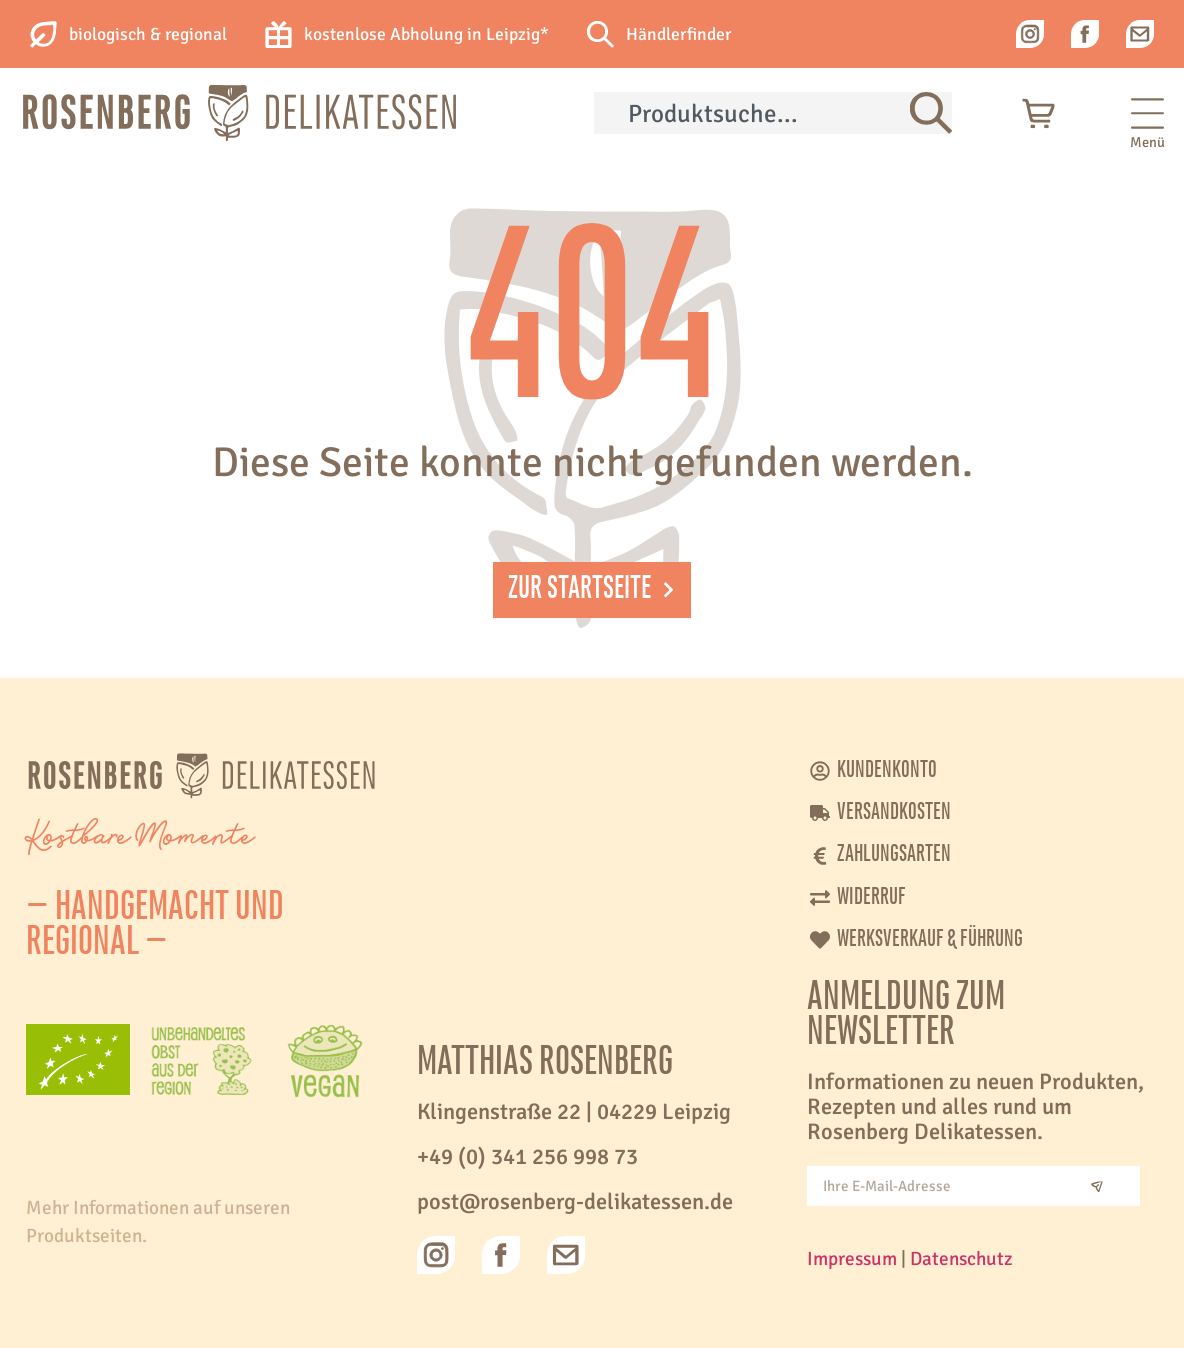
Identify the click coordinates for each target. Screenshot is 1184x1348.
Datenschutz (961, 1259)
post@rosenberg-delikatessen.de (575, 1202)
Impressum (852, 1259)
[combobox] (752, 113)
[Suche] (931, 113)
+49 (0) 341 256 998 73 (527, 1157)
